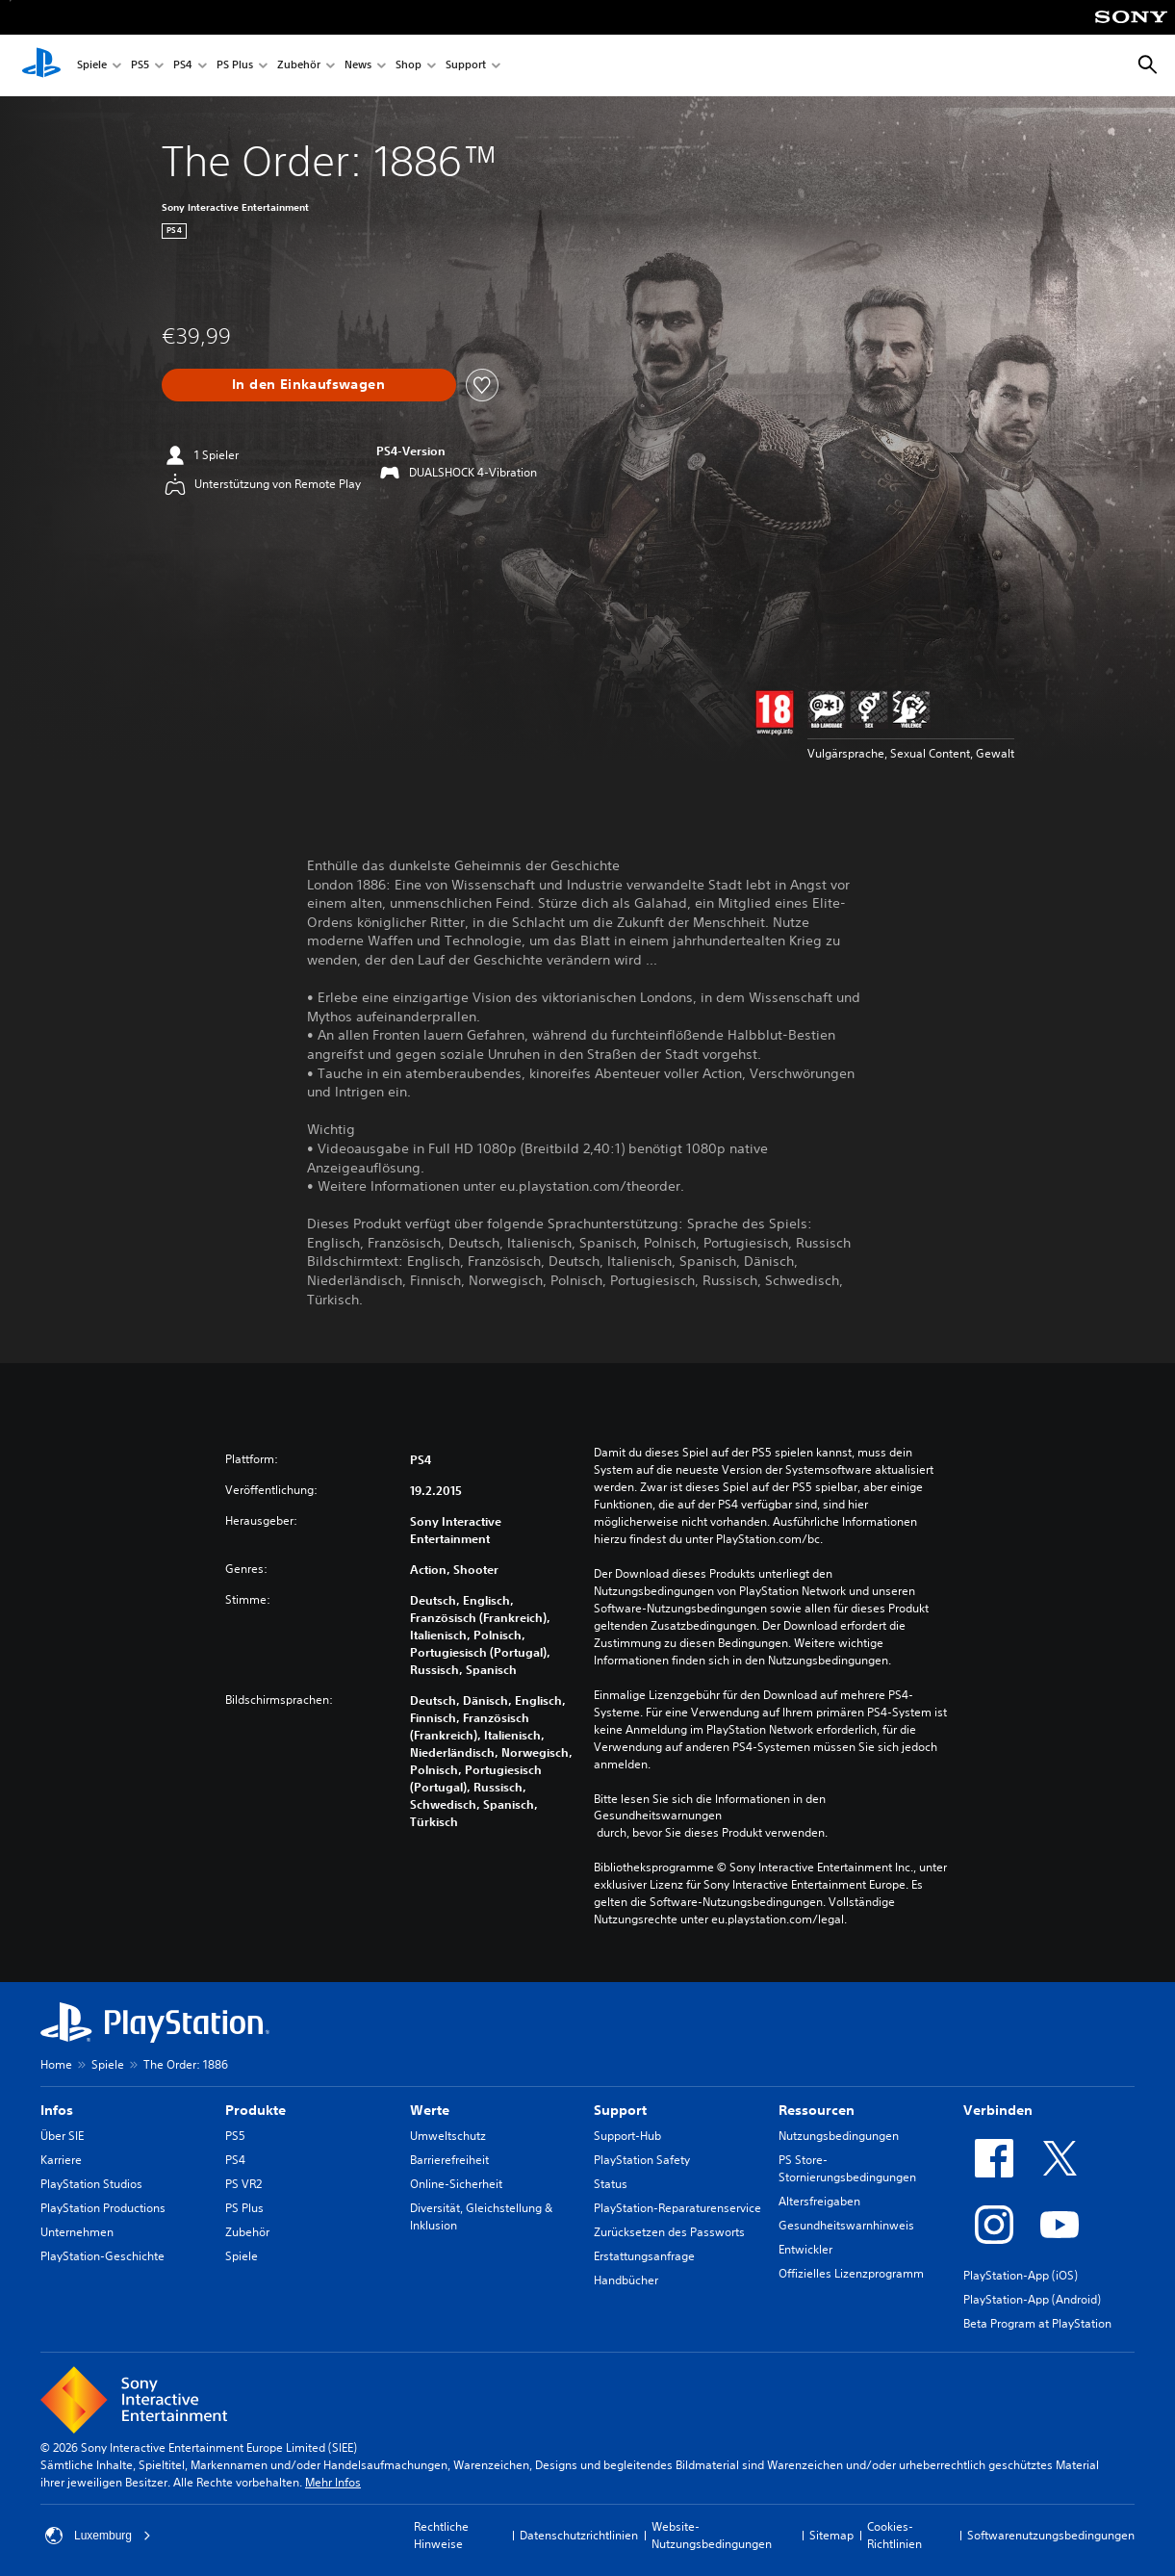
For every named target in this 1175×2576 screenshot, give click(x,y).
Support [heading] (620, 2110)
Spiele (92, 66)
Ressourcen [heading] (817, 2110)
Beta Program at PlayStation (1037, 2323)
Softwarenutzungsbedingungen (1051, 2535)
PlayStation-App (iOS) (1020, 2275)
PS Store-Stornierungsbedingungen (847, 2168)
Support (466, 66)
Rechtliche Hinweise (441, 2535)
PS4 (182, 66)
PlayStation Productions (103, 2208)
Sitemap (831, 2535)
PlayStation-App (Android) (1032, 2299)
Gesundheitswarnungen (658, 1815)
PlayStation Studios (91, 2184)
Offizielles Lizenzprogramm (851, 2273)
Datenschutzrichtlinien (579, 2535)
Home (56, 2064)
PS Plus (235, 66)
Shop (408, 66)
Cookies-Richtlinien (894, 2535)
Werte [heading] (429, 2110)
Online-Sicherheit (456, 2184)
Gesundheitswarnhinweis (846, 2225)
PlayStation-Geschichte (102, 2256)
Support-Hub (627, 2135)
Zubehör (298, 66)
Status (610, 2184)
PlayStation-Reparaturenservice (677, 2208)
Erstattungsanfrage (644, 2256)
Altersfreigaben (819, 2201)
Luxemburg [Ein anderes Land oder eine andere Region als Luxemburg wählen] (98, 2535)
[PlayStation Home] (41, 65)
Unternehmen (77, 2232)
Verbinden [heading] (998, 2110)
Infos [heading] (56, 2110)
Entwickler (805, 2249)
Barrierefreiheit (449, 2159)
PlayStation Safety (642, 2159)
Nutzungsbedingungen (839, 2135)
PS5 (140, 66)
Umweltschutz (448, 2135)
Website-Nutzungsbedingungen (711, 2535)
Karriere (61, 2159)
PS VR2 (243, 2184)
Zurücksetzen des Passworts (669, 2232)
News (358, 66)
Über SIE (62, 2135)
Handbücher (626, 2280)
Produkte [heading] (255, 2110)
